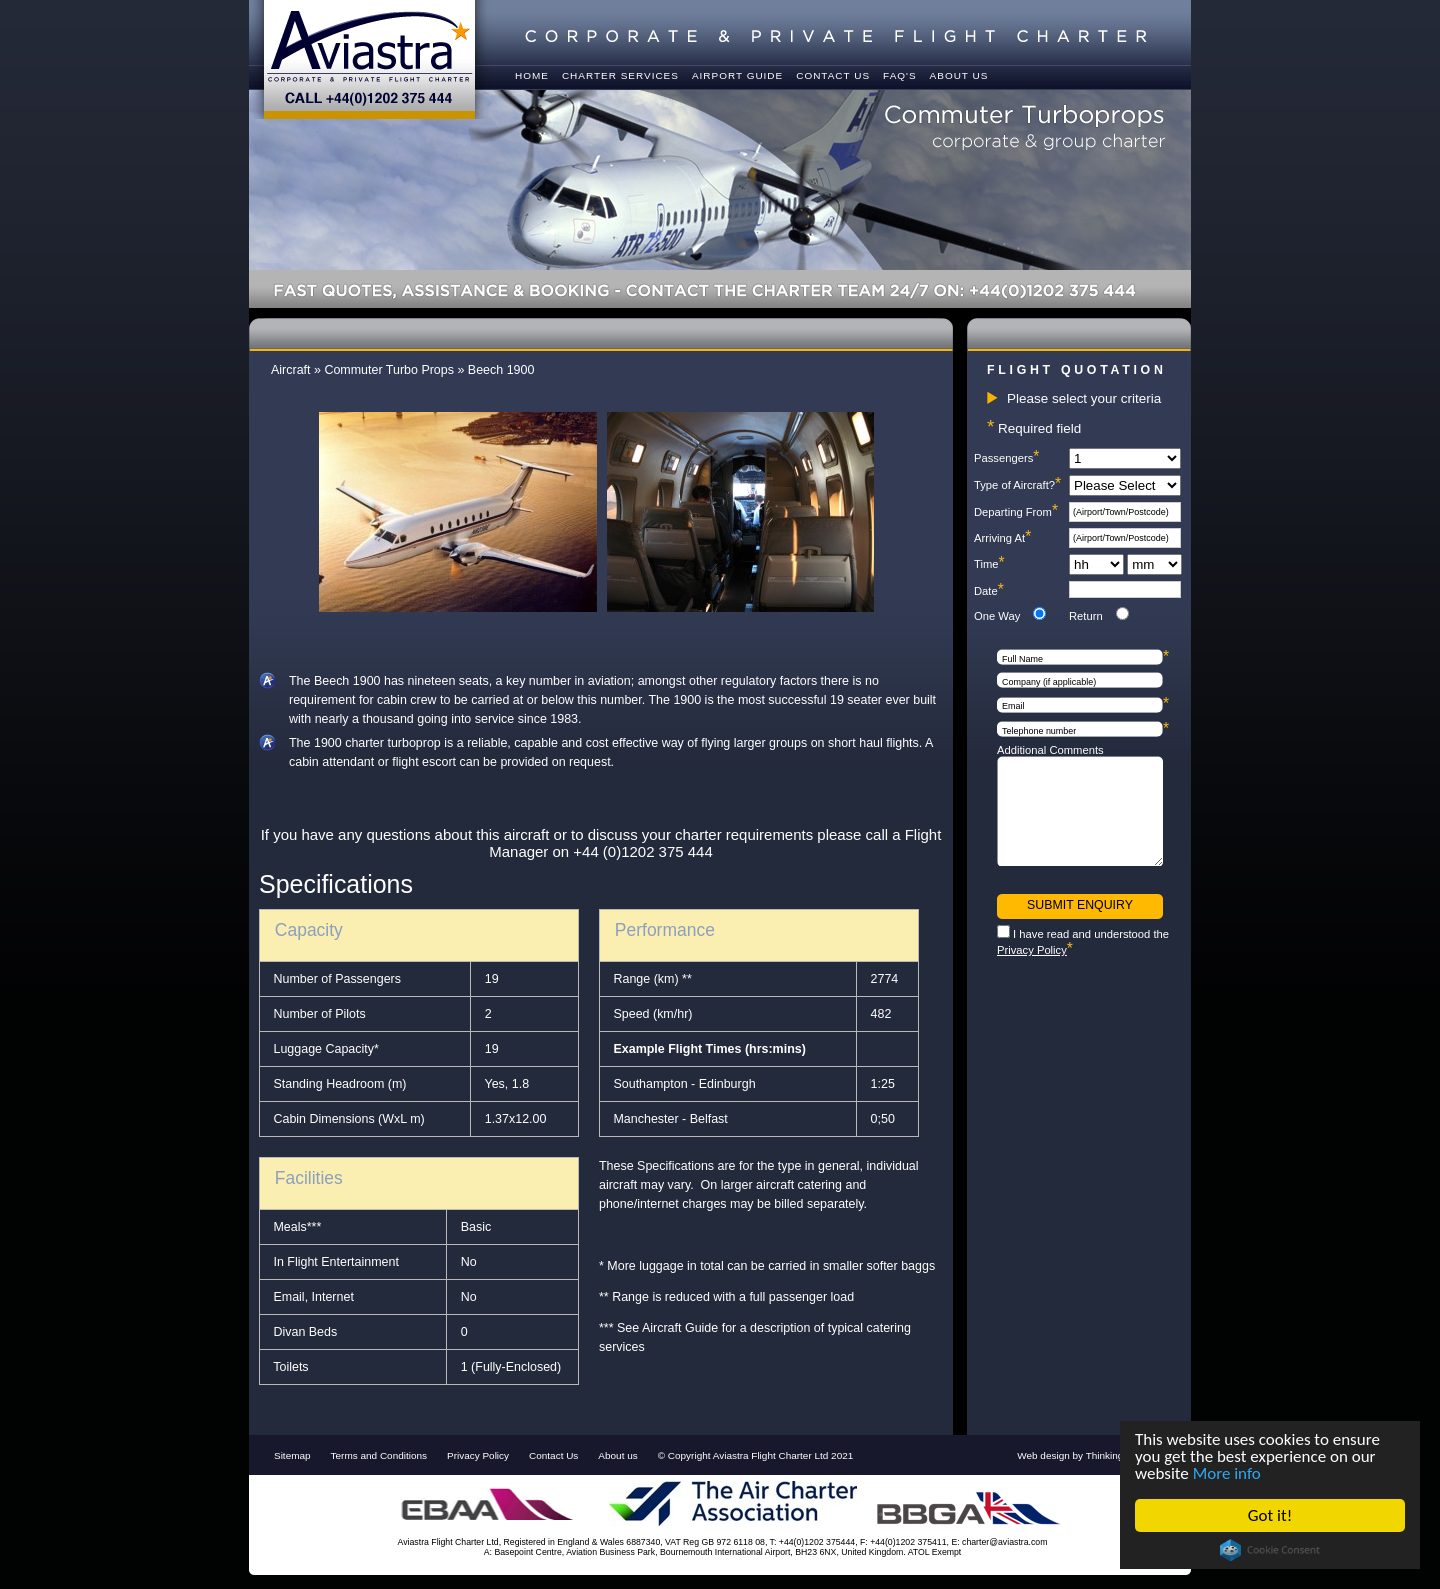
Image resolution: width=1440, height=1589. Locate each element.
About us (617, 1455)
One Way (997, 616)
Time (989, 564)
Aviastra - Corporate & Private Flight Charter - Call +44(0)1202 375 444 (369, 59)
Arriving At (1002, 538)
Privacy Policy (1032, 950)
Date (989, 591)
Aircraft (291, 370)
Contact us (833, 75)
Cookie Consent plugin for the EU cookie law (1270, 1550)
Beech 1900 (501, 370)
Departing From (1016, 512)
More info (1227, 1473)
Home (532, 75)
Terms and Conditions (379, 1455)
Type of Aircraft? (1017, 485)
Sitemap (292, 1455)
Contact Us (553, 1455)
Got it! (1270, 1515)
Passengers (1006, 458)
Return (1086, 616)
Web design (1043, 1455)
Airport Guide (737, 75)
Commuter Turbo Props (389, 370)
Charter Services (620, 75)
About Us (959, 75)
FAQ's (900, 75)
